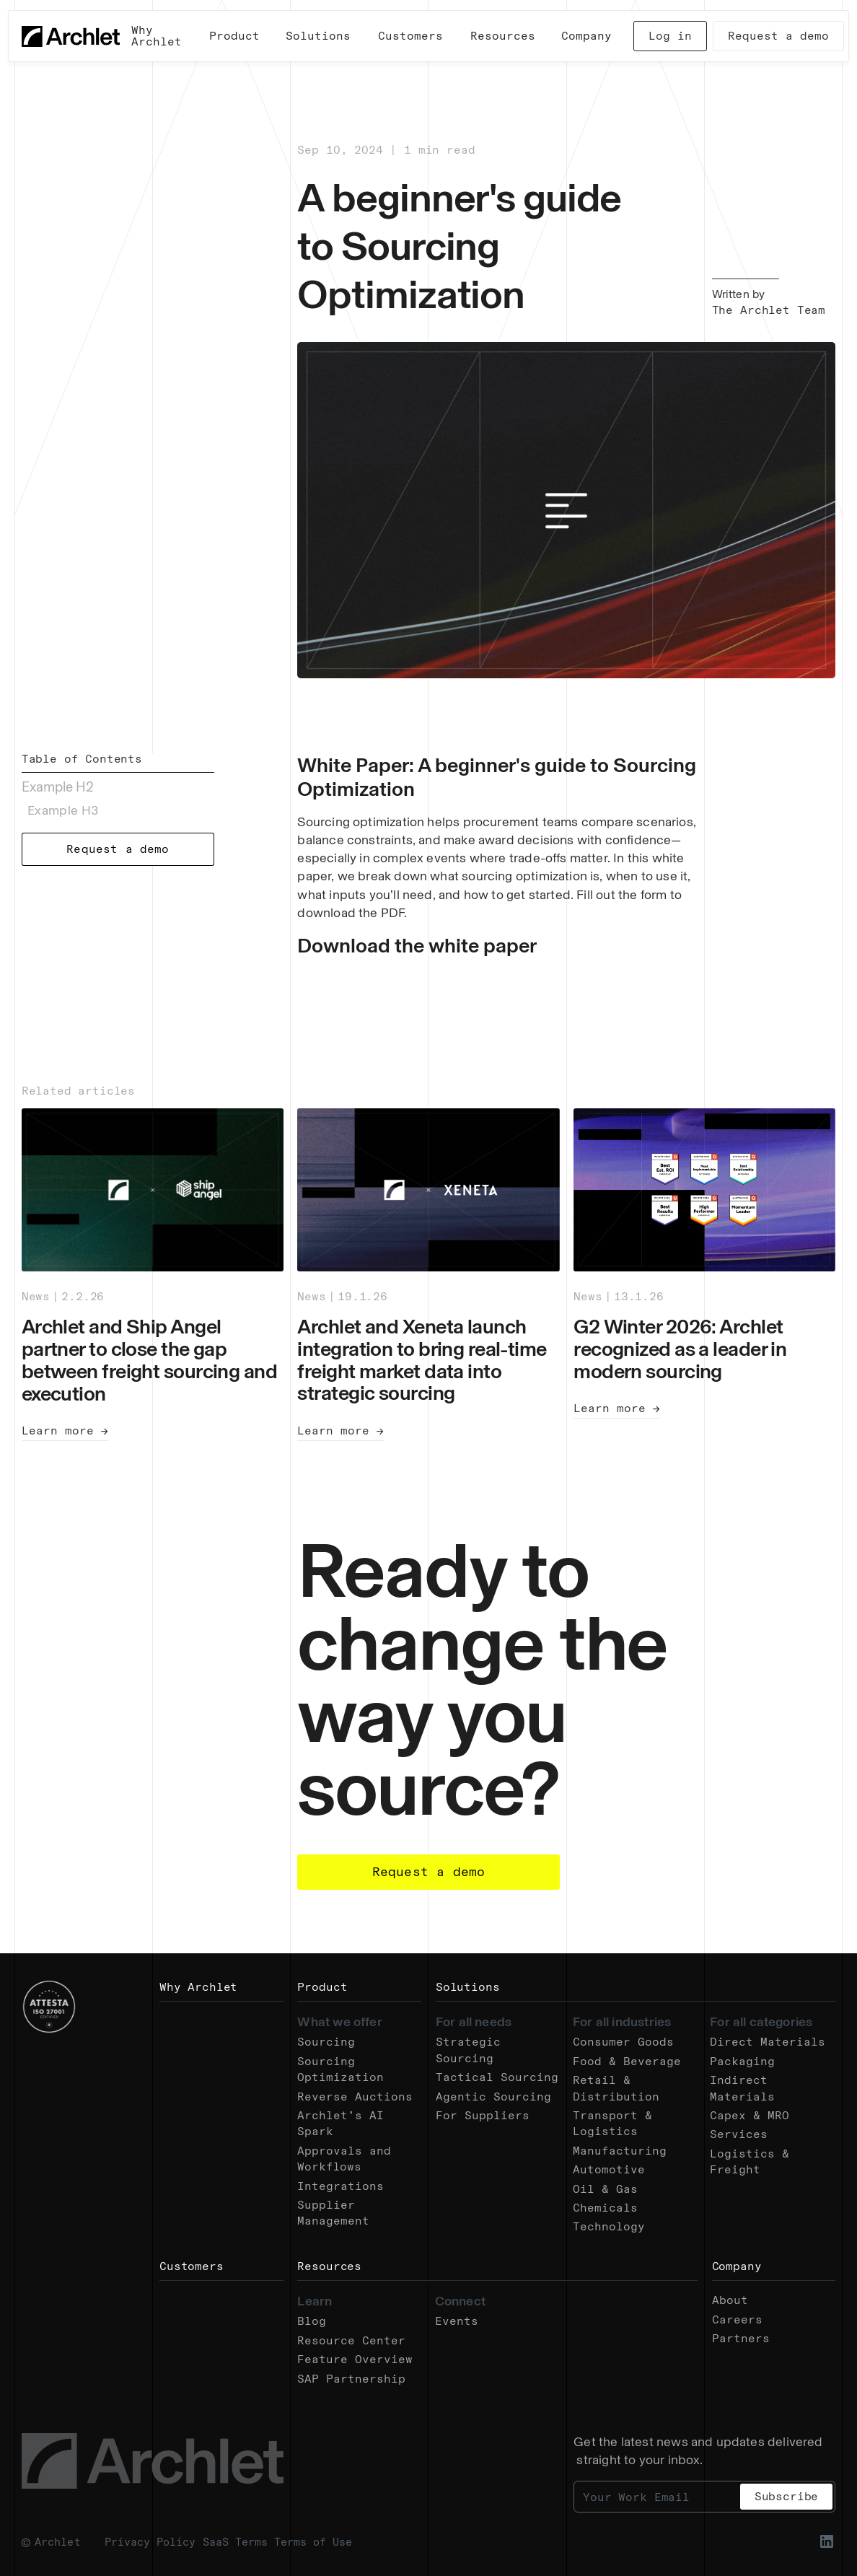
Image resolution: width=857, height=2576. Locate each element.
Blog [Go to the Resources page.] (311, 2321)
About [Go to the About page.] (730, 2300)
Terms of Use (313, 2542)
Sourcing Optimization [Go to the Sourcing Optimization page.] (340, 2069)
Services (739, 2134)
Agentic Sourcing (493, 2096)
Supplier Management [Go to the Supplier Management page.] (333, 2212)
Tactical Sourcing (497, 2077)
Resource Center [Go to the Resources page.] (351, 2340)
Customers (191, 2266)
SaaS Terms (235, 2542)
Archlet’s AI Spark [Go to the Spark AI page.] (340, 2123)
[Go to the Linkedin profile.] (826, 2541)
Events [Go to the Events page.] (456, 2321)
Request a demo (778, 36)
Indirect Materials (742, 2088)
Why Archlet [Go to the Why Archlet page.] (156, 35)
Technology (609, 2226)
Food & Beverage (627, 2061)
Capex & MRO (749, 2115)
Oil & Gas (605, 2189)
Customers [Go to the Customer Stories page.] (410, 36)
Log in (670, 36)
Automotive (609, 2169)
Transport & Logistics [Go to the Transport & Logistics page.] (612, 2123)
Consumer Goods (623, 2042)
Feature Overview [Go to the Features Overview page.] (355, 2359)
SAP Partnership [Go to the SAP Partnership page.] (351, 2379)
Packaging (742, 2061)
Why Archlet (198, 1987)
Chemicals (605, 2207)
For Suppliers (482, 2115)
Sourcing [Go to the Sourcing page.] (326, 2042)
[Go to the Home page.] (71, 36)
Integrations (340, 2186)
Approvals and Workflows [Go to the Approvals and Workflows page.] (344, 2158)
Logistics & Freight (749, 2161)
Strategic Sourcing (468, 2049)
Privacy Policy (150, 2542)
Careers (737, 2319)
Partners (741, 2338)
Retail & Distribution (616, 2088)
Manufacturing (620, 2150)
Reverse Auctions (355, 2096)
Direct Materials (767, 2042)
